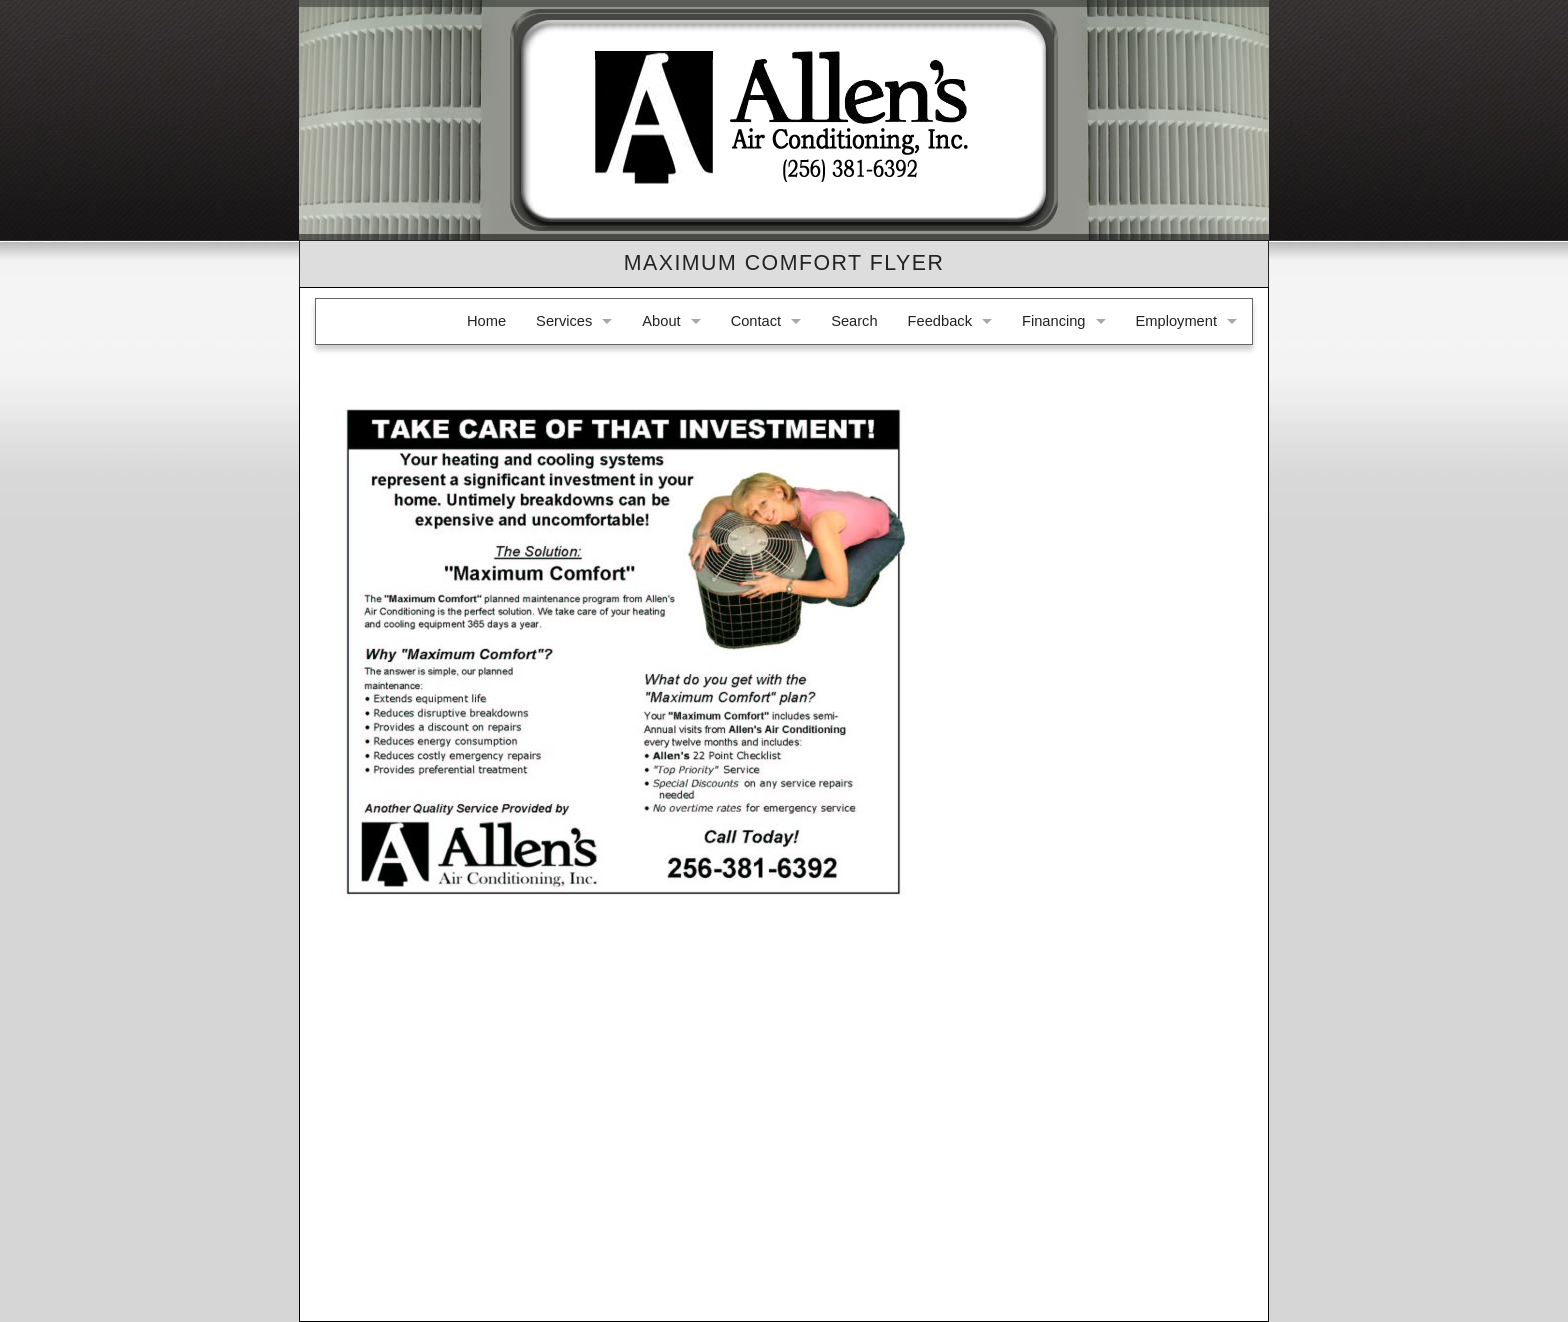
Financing (1054, 321)
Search (854, 321)
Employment (1176, 321)
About (661, 321)
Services (564, 321)
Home (486, 321)
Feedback (940, 321)
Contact (756, 321)
